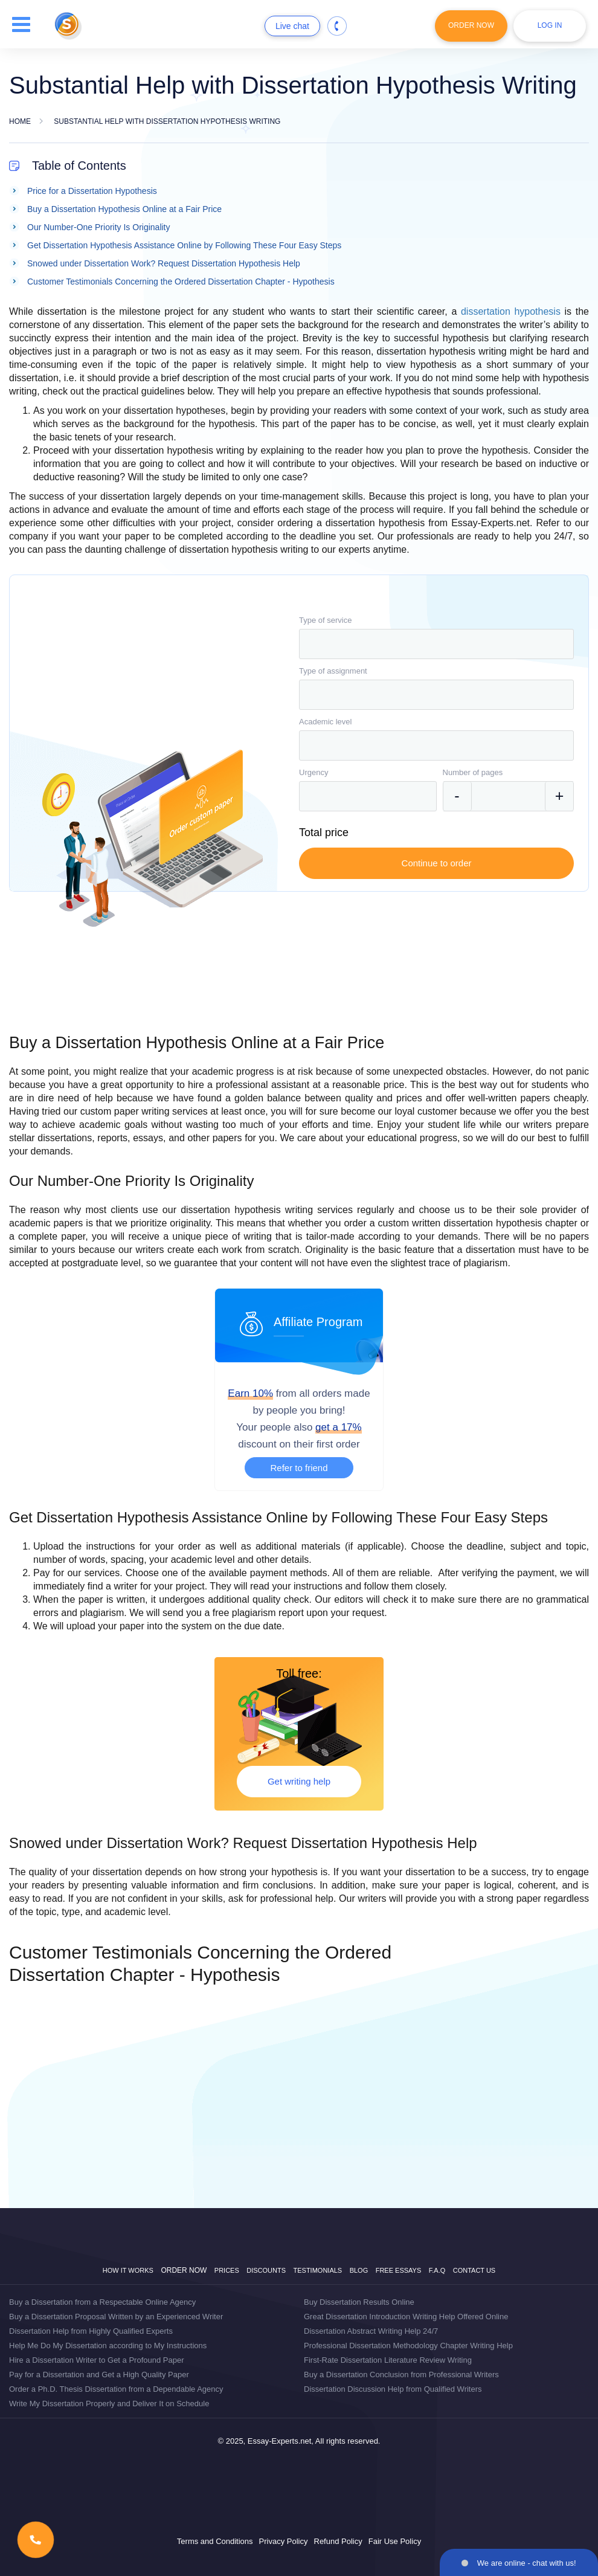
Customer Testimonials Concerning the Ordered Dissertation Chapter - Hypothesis (181, 281)
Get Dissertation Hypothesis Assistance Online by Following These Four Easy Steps (184, 245)
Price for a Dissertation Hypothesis (92, 191)
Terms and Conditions (215, 2541)
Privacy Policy (283, 2541)
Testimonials (318, 2270)
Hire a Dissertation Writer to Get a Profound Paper (96, 2360)
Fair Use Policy (394, 2541)
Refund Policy (338, 2541)
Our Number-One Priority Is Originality (98, 227)
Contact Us (474, 2270)
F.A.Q (437, 2270)
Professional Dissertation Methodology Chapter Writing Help (408, 2345)
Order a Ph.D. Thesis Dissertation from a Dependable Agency (116, 2389)
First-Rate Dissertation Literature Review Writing (388, 2360)
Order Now (471, 25)
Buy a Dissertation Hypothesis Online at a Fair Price (124, 209)
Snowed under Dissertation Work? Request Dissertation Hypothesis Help (163, 263)
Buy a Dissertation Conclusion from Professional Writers (401, 2374)
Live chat (292, 26)
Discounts (266, 2270)
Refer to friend (298, 1468)
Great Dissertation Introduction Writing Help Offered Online (406, 2316)
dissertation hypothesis (511, 311)
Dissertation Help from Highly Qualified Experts (91, 2331)
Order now (184, 2270)
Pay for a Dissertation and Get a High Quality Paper (99, 2374)
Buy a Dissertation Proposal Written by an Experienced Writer (116, 2316)
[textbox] (436, 644)
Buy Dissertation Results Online (359, 2302)
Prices (226, 2270)
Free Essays (399, 2270)
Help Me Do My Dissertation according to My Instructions (108, 2345)
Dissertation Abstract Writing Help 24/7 (371, 2331)
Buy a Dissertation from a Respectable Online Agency (102, 2302)
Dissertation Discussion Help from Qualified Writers (393, 2389)
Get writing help (299, 1781)
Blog (359, 2270)
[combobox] (436, 644)
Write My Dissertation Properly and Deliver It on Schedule (109, 2403)
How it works (128, 2270)
